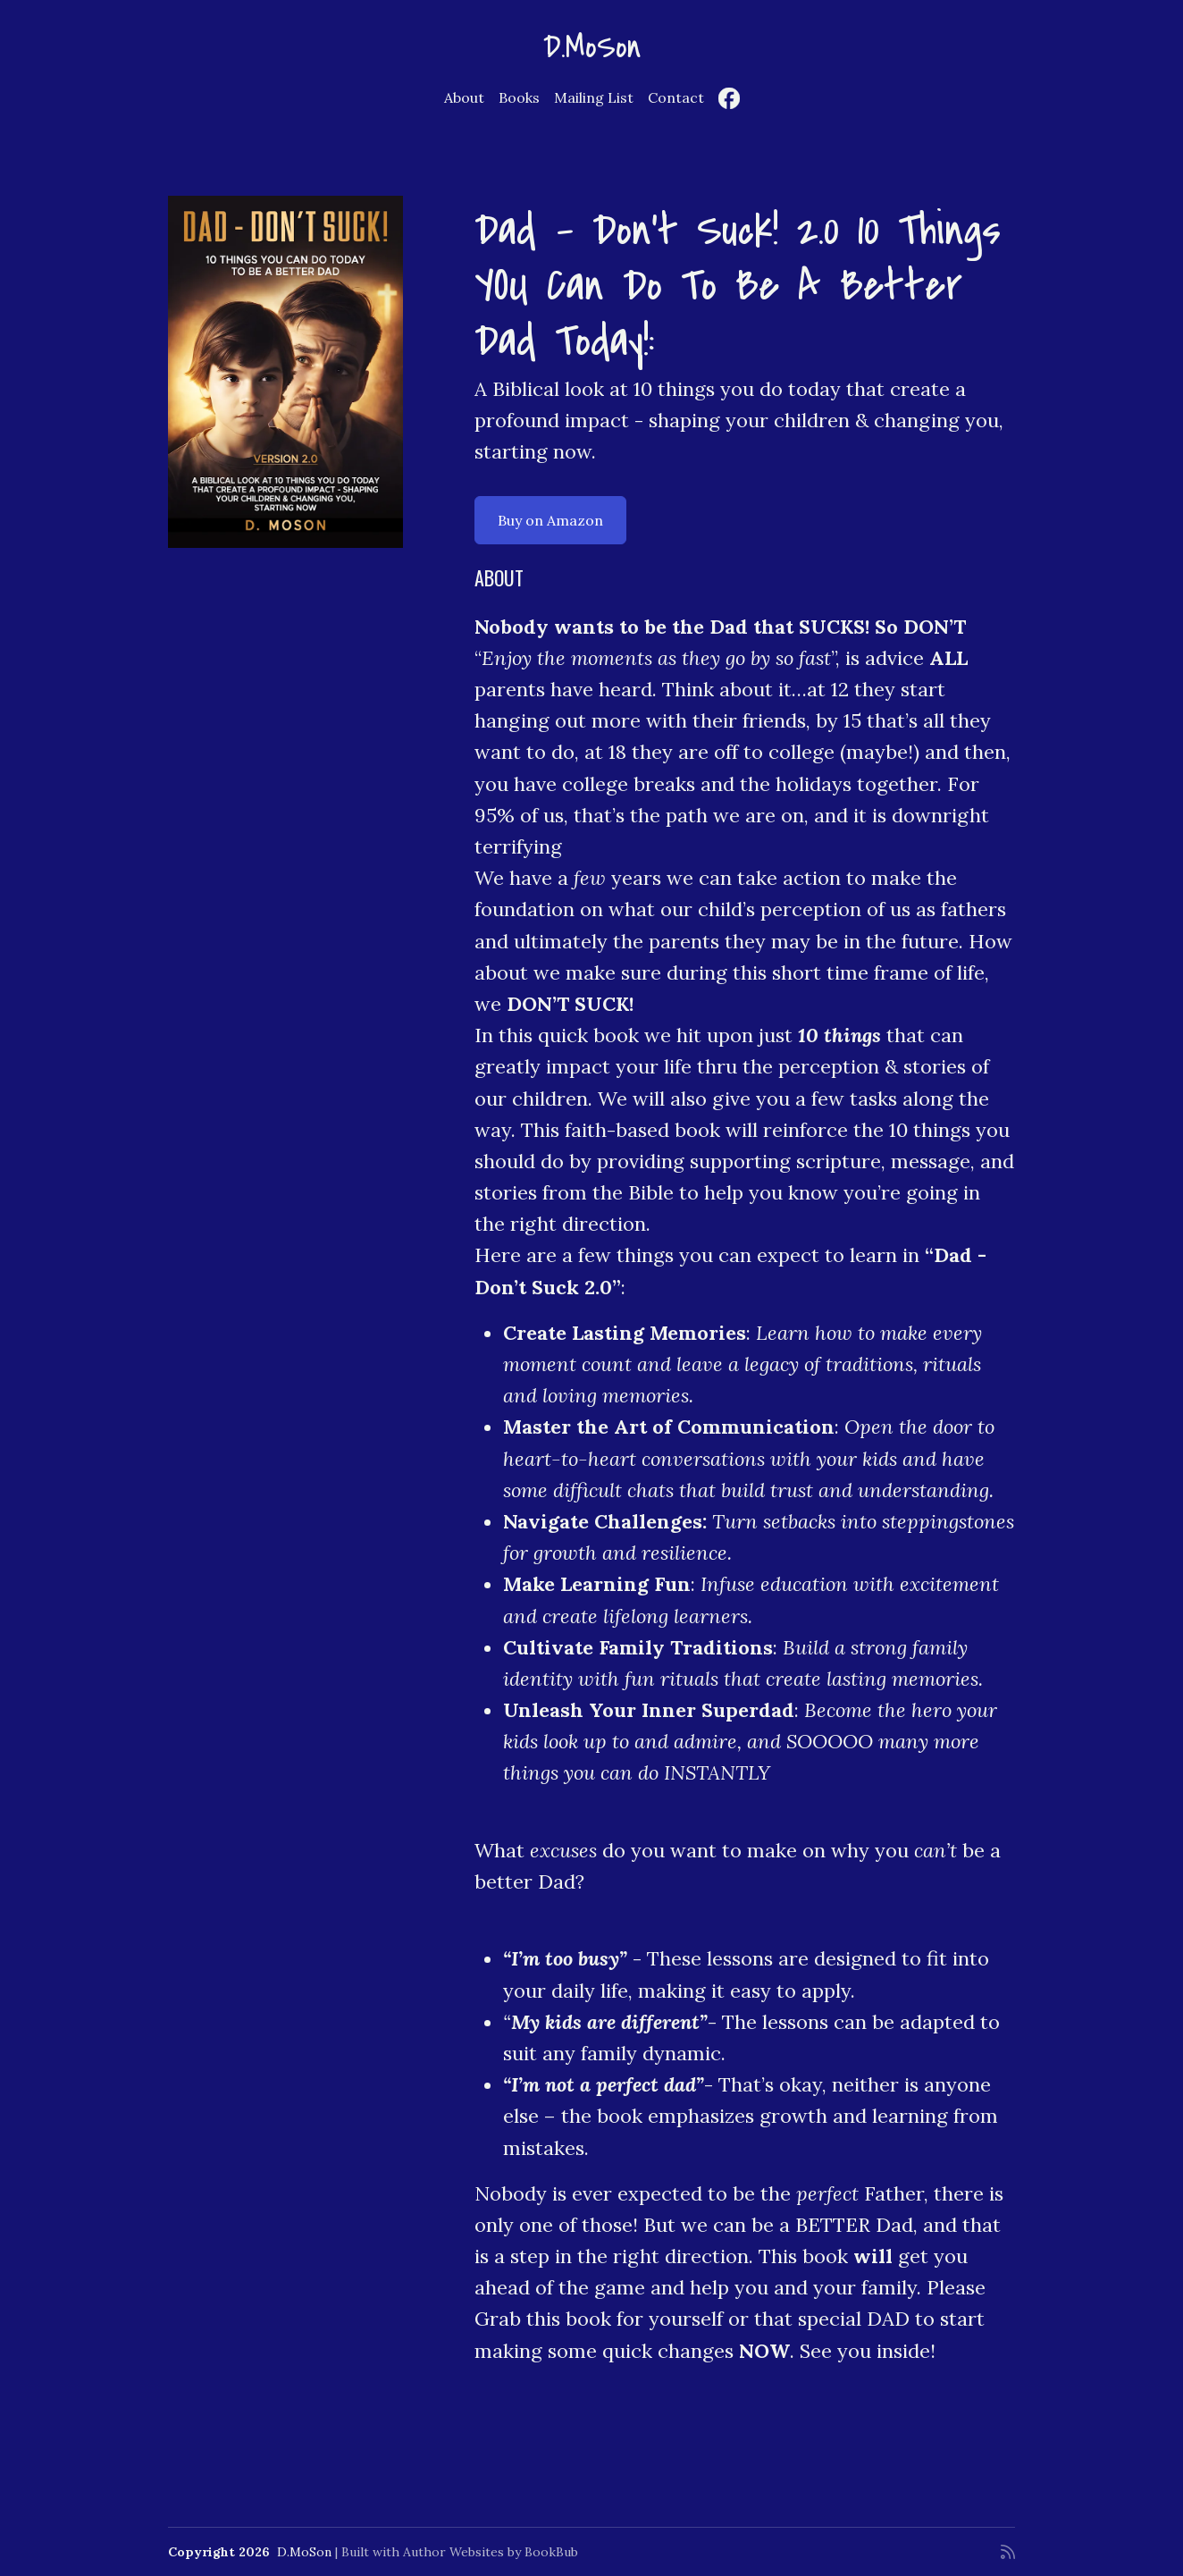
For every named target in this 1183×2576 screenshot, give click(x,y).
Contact (676, 97)
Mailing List (593, 97)
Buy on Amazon (550, 520)
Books (519, 97)
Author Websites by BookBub (490, 2552)
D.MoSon (592, 47)
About (464, 97)
